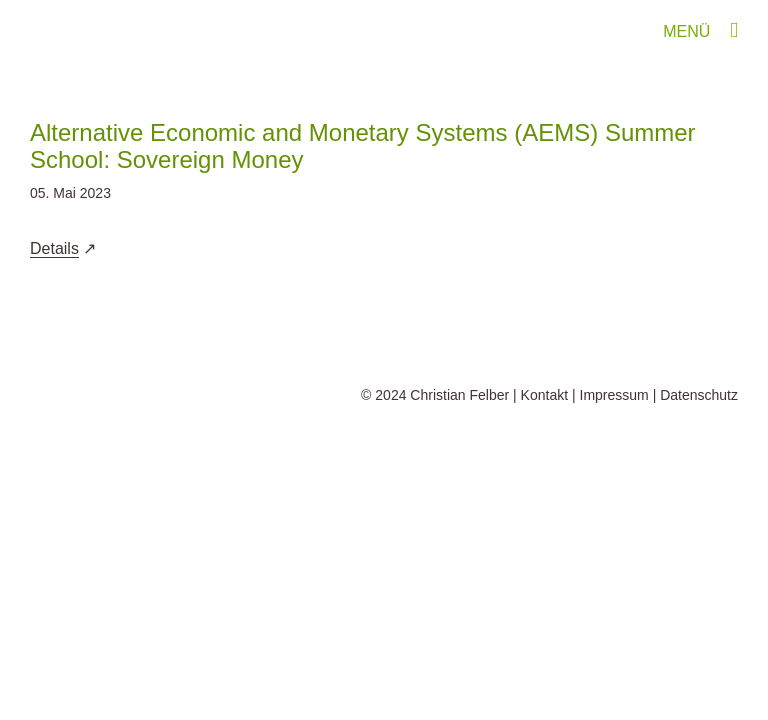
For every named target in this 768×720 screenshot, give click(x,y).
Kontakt (544, 395)
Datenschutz (699, 395)
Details (54, 248)
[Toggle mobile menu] (734, 30)
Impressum (614, 395)
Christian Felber (459, 395)
